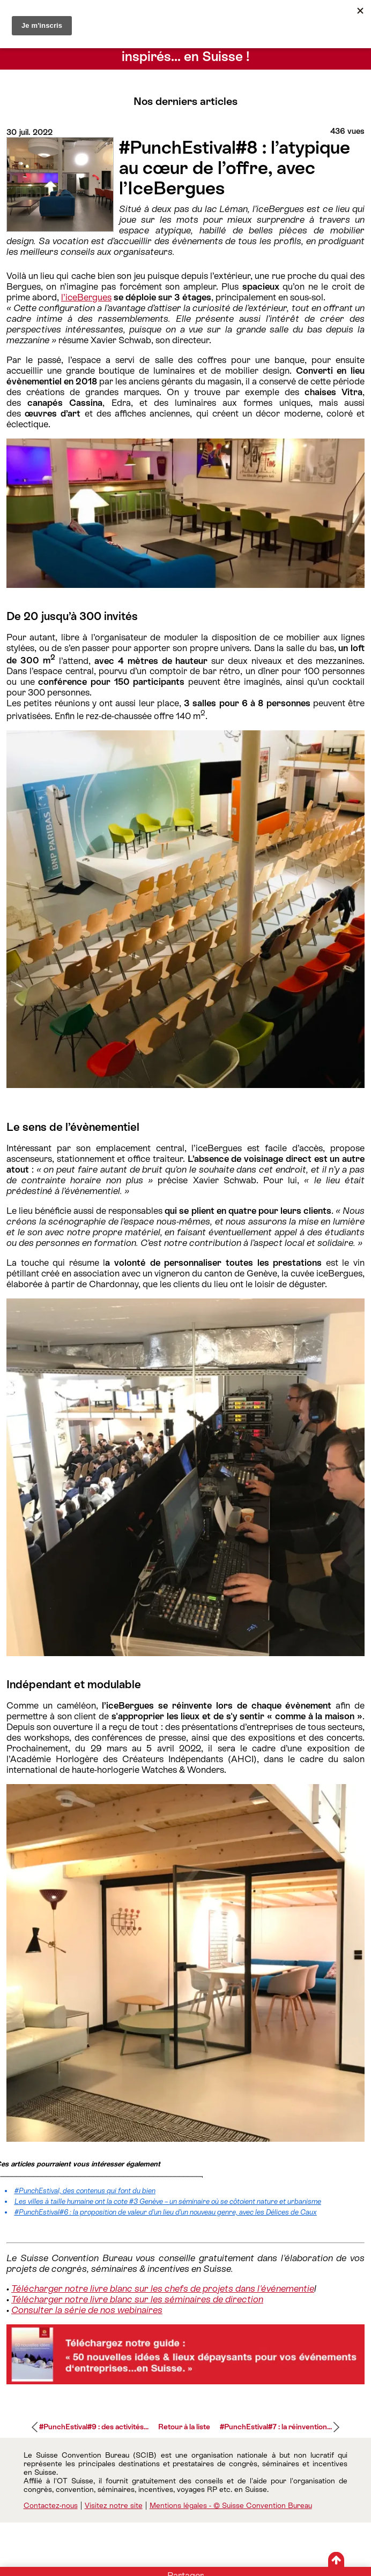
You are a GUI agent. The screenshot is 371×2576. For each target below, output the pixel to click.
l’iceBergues (86, 297)
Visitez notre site (114, 2505)
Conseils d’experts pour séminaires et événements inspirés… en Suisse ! (186, 48)
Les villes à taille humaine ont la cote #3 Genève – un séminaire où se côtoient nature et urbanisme (167, 2201)
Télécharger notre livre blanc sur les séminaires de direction (137, 2299)
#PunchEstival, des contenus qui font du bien (84, 2191)
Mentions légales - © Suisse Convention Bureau (231, 2505)
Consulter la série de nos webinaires (86, 2310)
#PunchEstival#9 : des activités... (94, 2426)
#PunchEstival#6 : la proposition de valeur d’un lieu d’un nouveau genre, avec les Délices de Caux (165, 2212)
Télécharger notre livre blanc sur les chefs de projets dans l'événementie (162, 2288)
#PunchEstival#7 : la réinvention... (276, 2426)
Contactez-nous (51, 2505)
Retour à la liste (184, 2426)
